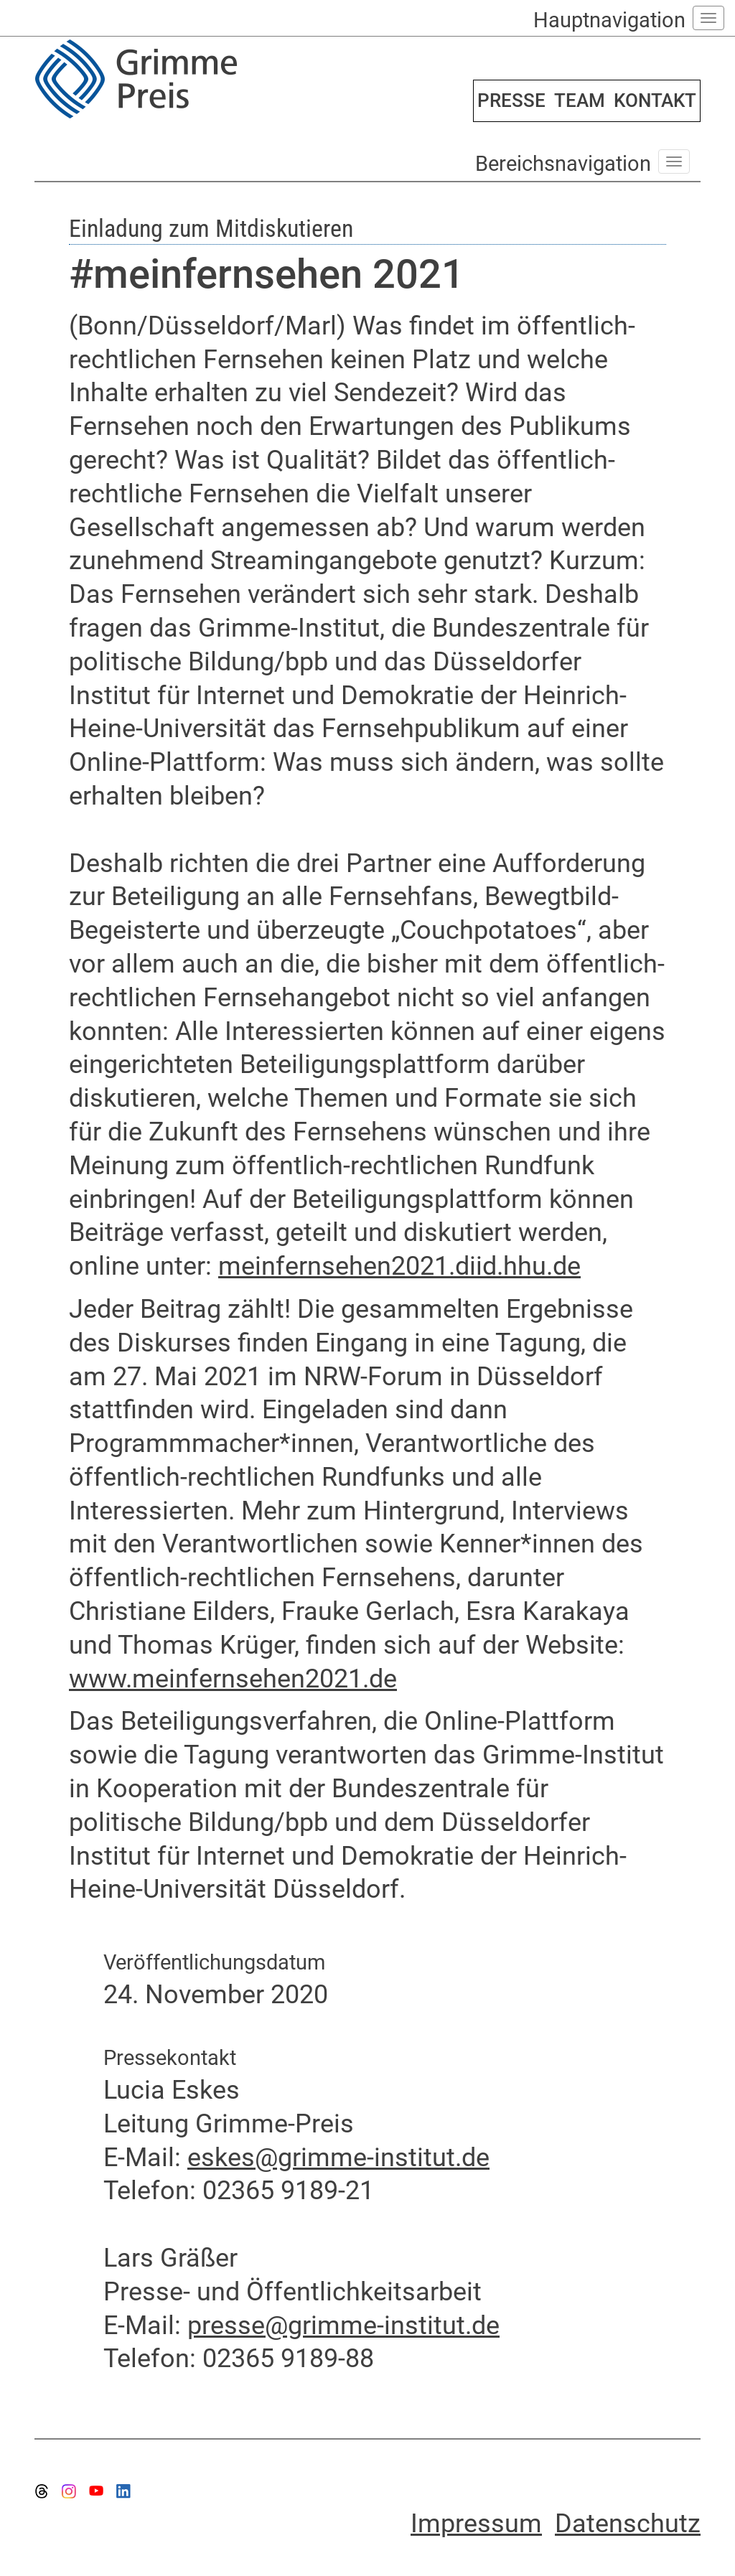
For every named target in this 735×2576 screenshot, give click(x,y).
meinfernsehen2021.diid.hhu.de (399, 1266)
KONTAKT (655, 100)
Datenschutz (628, 2524)
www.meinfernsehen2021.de (233, 1679)
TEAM (579, 100)
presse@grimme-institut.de (343, 2325)
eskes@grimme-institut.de (338, 2157)
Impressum (476, 2524)
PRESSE (511, 100)
